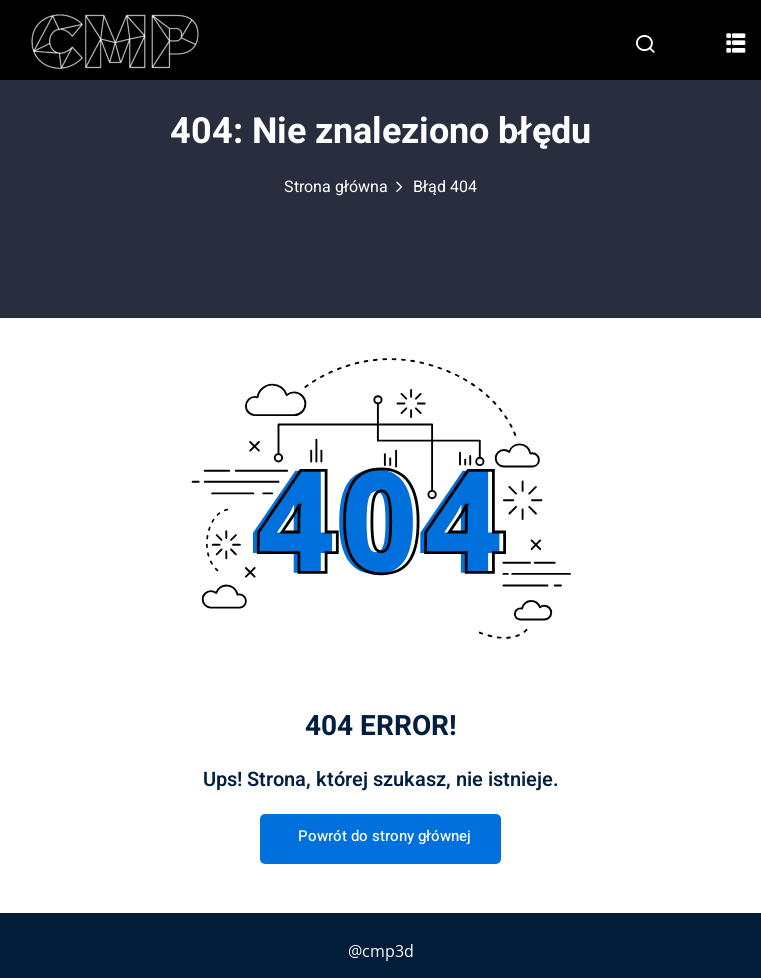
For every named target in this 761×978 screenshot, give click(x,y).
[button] (736, 42)
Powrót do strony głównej (380, 836)
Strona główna (336, 187)
